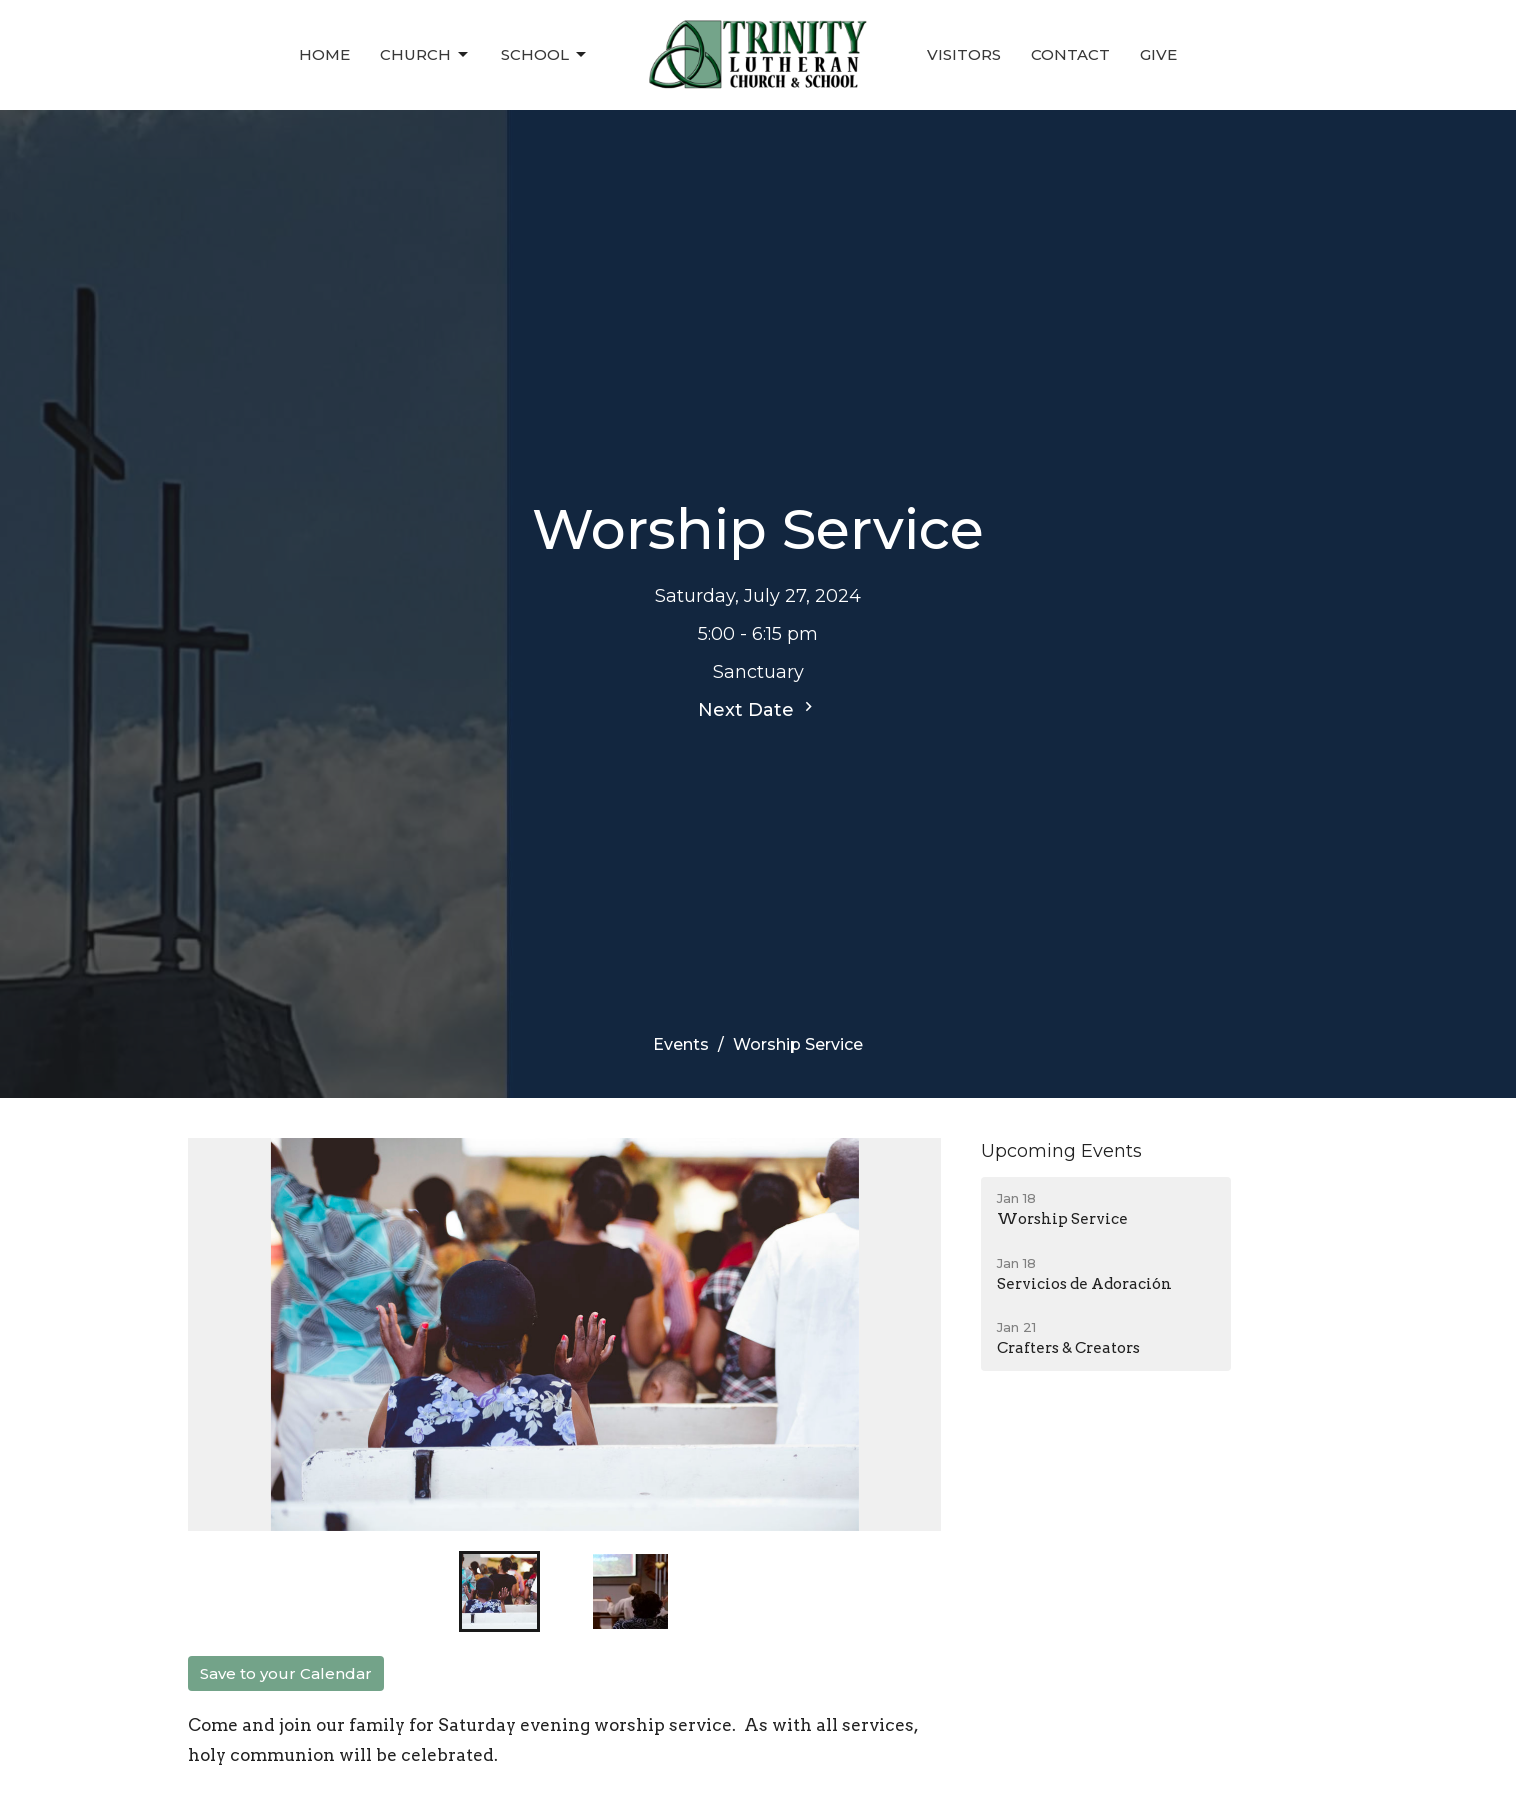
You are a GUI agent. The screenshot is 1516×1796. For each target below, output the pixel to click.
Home (324, 54)
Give (1158, 54)
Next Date (758, 709)
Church (425, 55)
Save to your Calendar (286, 1673)
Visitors (964, 54)
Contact (1070, 54)
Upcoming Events (1061, 1151)
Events (681, 1044)
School (545, 55)
